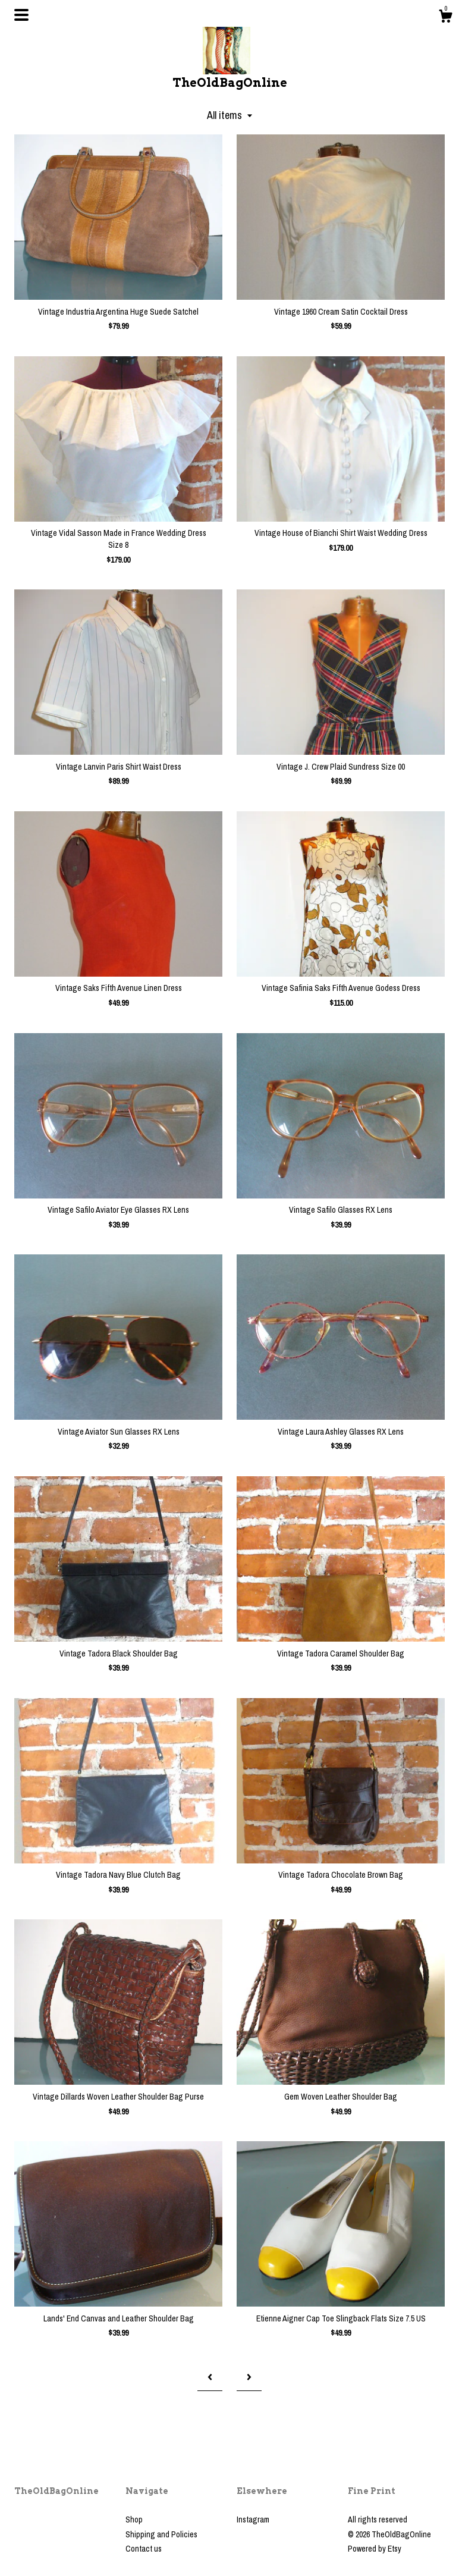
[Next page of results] (249, 2377)
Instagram (253, 2519)
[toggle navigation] (21, 15)
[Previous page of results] (209, 2377)
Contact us (143, 2548)
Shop (134, 2519)
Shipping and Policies (161, 2534)
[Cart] (445, 18)
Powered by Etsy (374, 2548)
